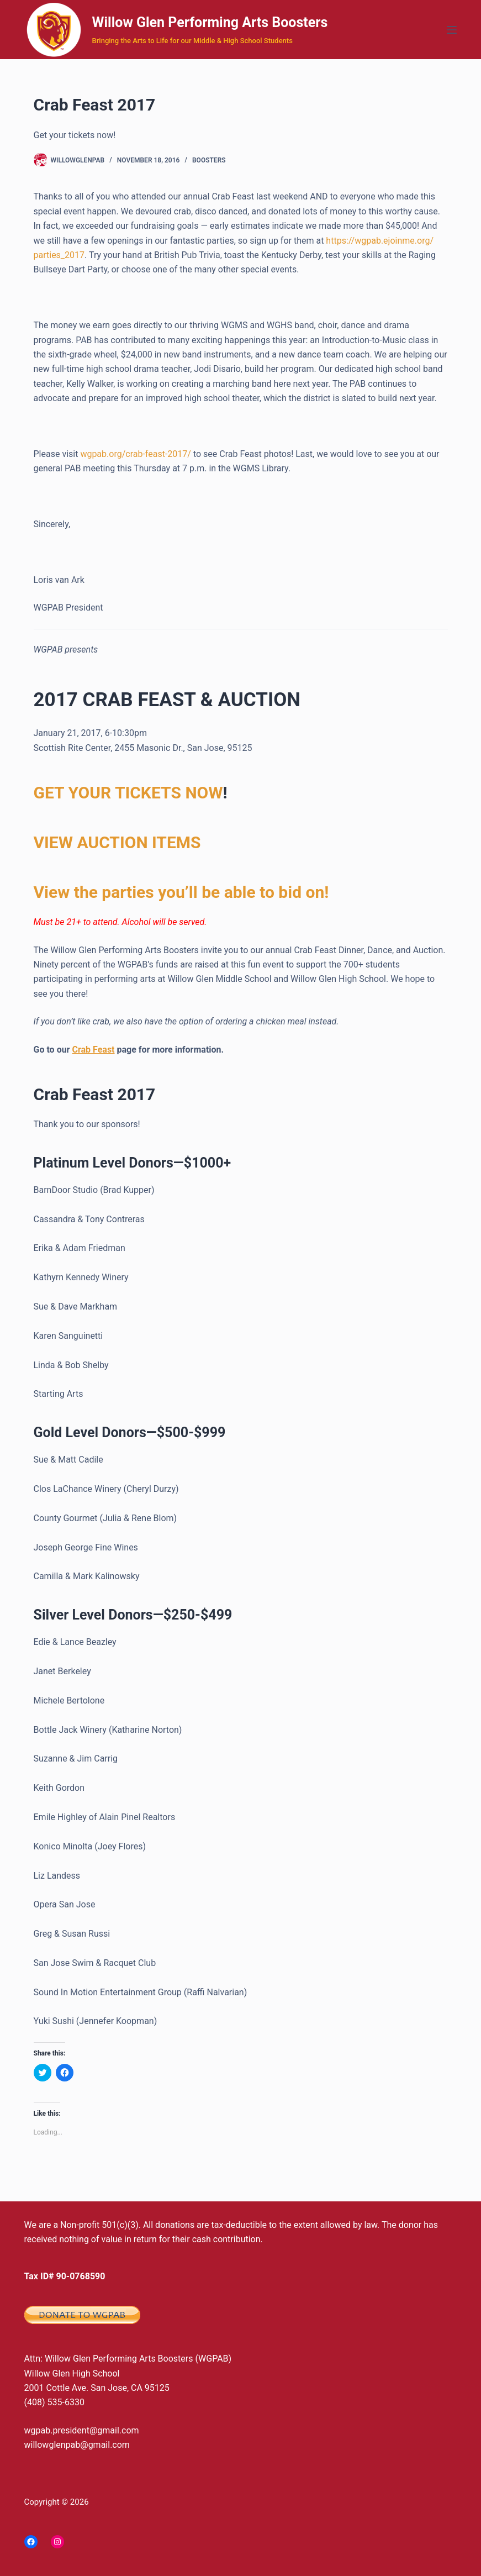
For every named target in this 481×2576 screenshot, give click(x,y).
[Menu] (452, 30)
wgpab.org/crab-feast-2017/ (135, 454)
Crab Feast (93, 1049)
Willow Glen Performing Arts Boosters (210, 22)
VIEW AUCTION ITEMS (117, 842)
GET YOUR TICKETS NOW (128, 792)
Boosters (209, 160)
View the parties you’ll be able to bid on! (181, 892)
